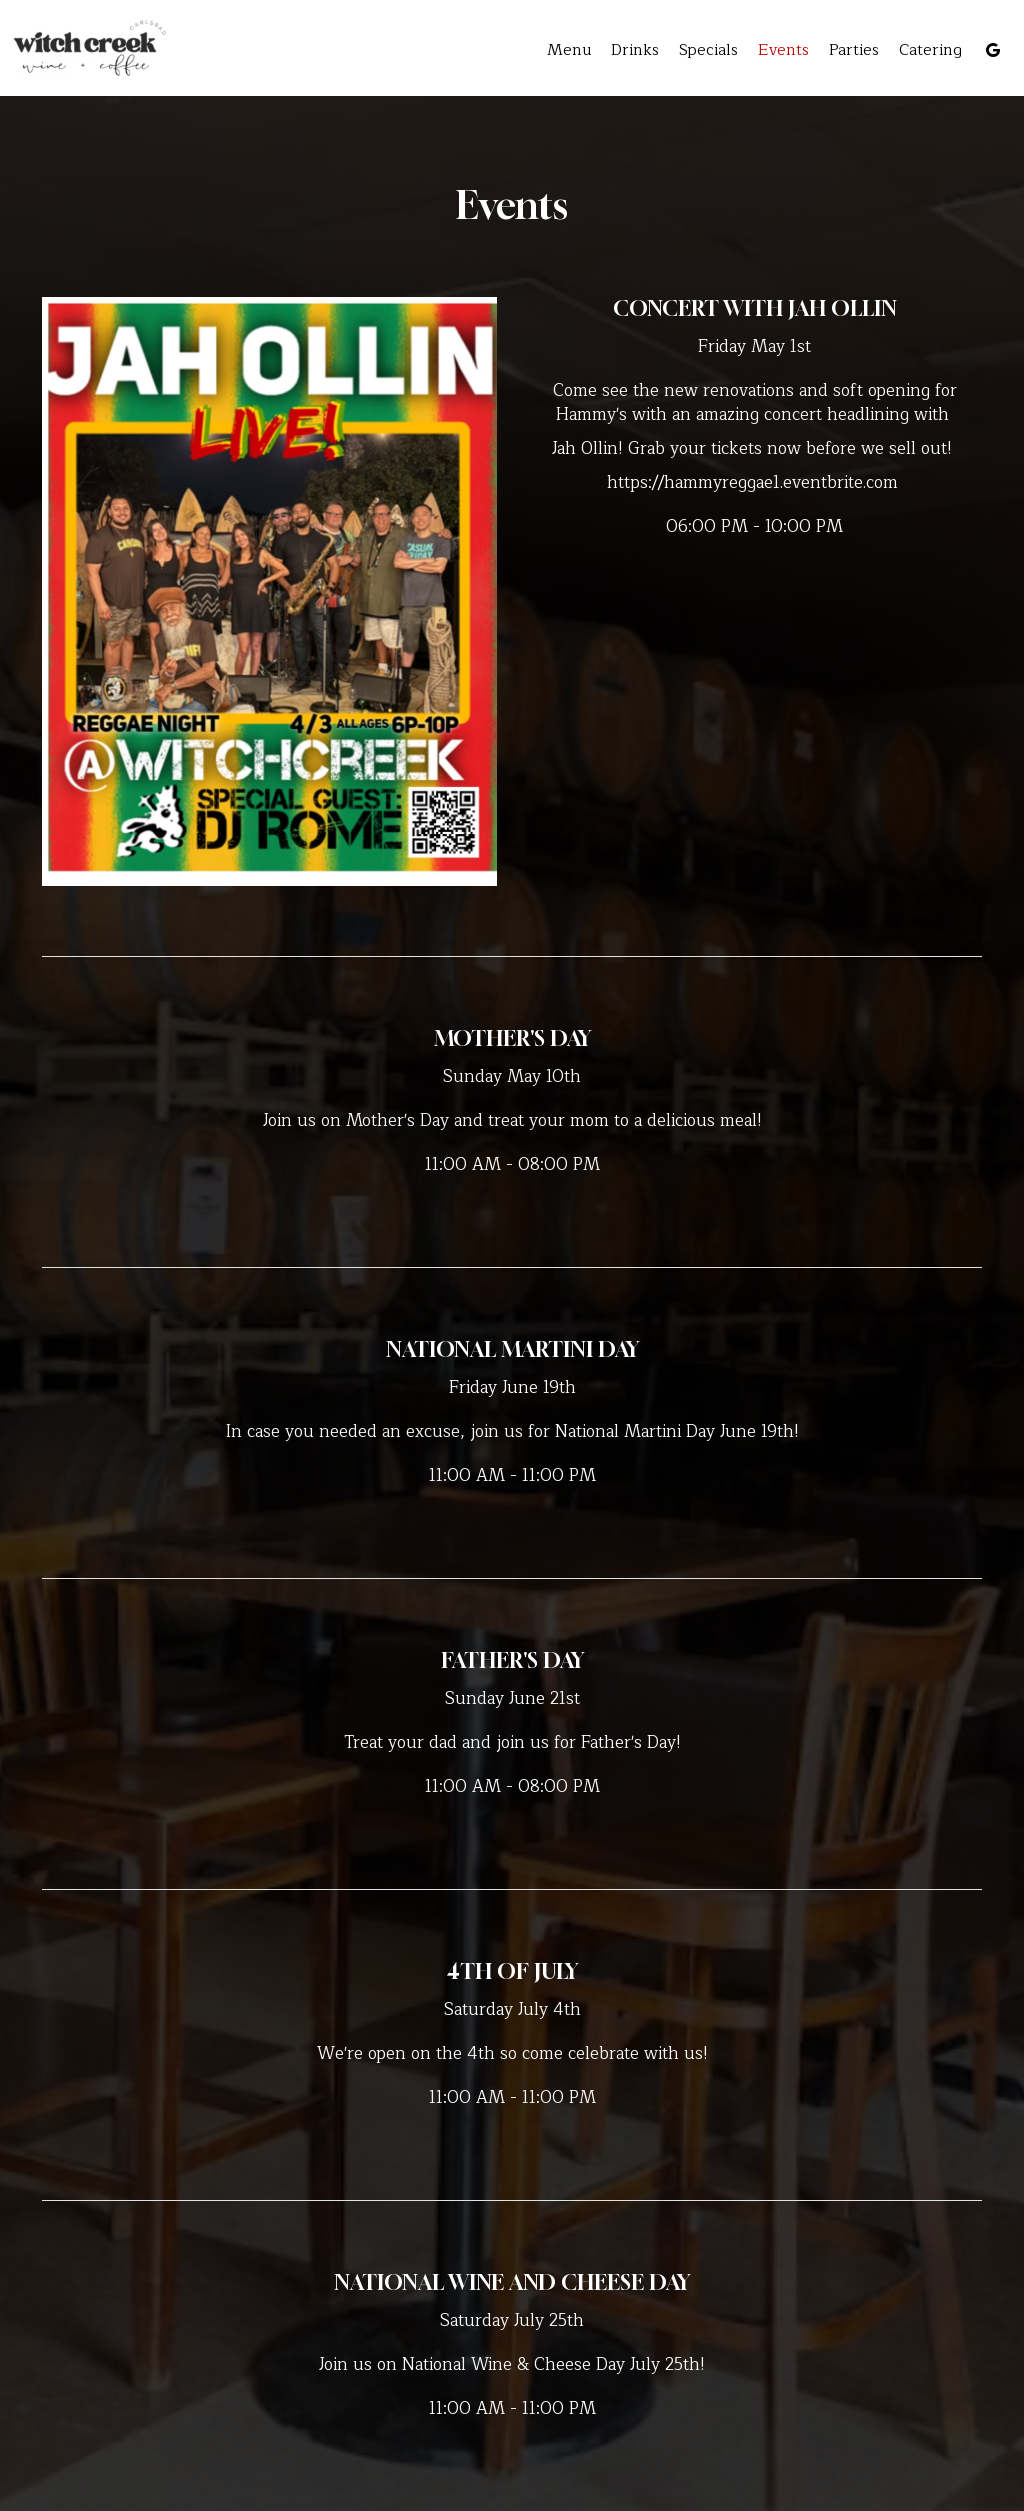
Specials (708, 50)
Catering (930, 50)
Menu (569, 50)
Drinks (635, 50)
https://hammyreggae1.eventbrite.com (752, 482)
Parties (854, 50)
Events (783, 50)
